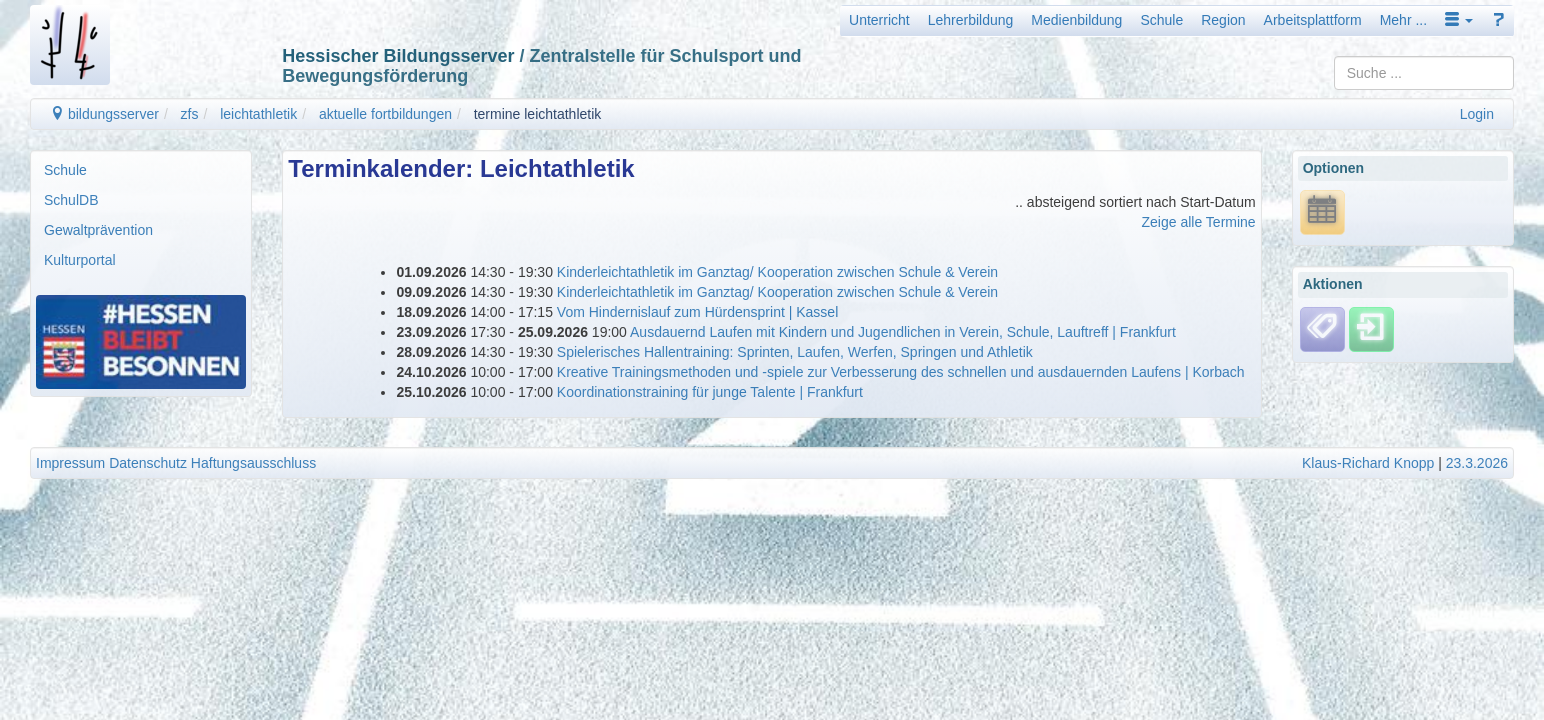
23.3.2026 (1477, 463)
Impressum (70, 463)
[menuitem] (141, 170)
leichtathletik (258, 114)
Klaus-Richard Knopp (1368, 463)
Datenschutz (148, 463)
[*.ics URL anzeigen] (1322, 211)
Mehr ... (1403, 20)
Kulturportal (80, 260)
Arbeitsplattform (1313, 20)
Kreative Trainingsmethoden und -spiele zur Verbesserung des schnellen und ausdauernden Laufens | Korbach (901, 372)
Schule (1161, 20)
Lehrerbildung (971, 20)
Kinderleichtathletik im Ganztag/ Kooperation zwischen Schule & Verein (777, 272)
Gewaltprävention (98, 230)
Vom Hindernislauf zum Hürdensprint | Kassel (697, 312)
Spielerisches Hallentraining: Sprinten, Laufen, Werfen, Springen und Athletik (795, 352)
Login (1477, 114)
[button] (1459, 20)
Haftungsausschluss (253, 463)
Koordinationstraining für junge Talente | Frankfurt (710, 392)
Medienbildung (1076, 20)
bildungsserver (104, 114)
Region (1223, 20)
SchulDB (71, 200)
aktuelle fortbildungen (385, 114)
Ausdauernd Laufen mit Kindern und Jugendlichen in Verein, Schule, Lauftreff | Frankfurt (903, 332)
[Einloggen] (1371, 328)
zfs (190, 114)
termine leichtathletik (538, 114)
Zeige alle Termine (1199, 222)
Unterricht (879, 20)
